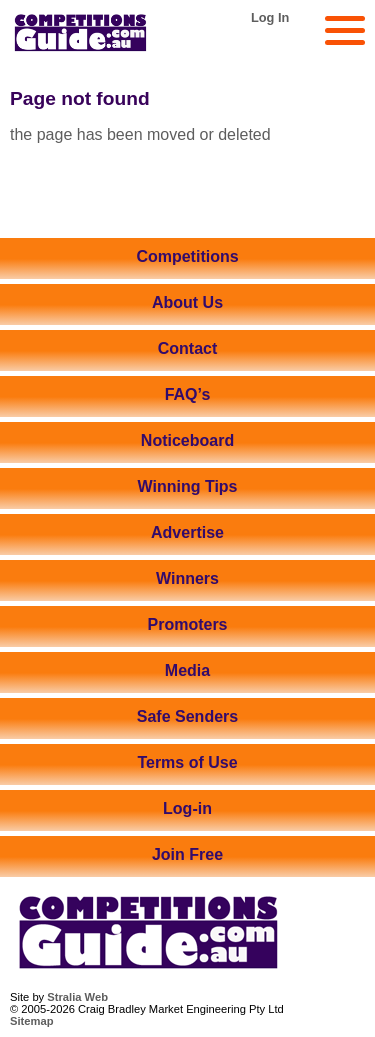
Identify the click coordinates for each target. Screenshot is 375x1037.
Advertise (187, 532)
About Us (187, 302)
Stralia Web (77, 997)
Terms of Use (187, 762)
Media (187, 670)
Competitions (187, 256)
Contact (188, 348)
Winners (187, 578)
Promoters (187, 624)
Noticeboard (187, 440)
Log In (270, 17)
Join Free (187, 854)
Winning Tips (188, 486)
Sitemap (32, 1021)
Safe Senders (187, 716)
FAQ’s (188, 394)
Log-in (187, 808)
